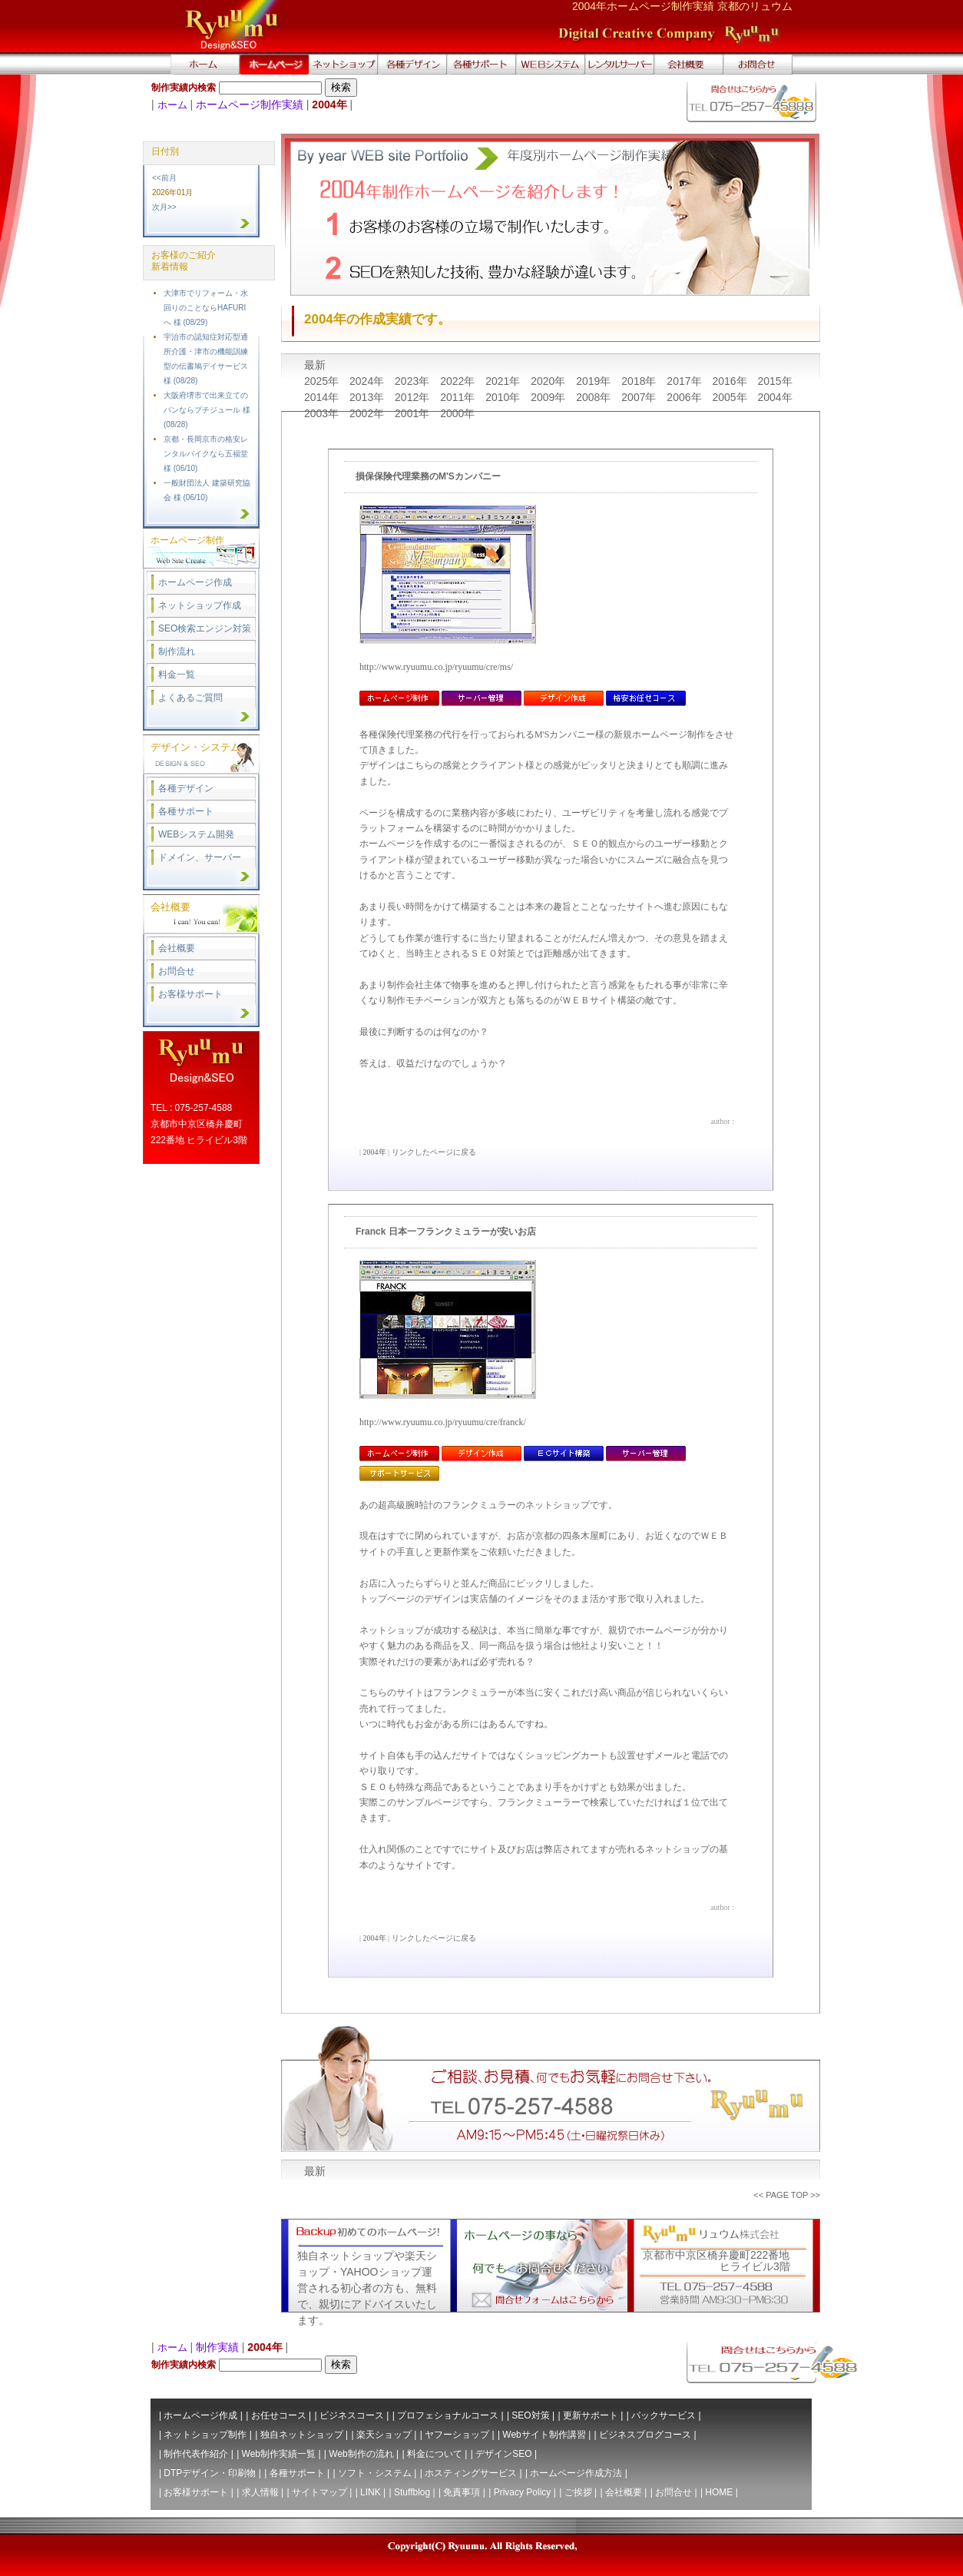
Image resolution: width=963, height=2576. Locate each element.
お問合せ (176, 971)
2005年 (731, 397)
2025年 (323, 381)
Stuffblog (412, 2492)
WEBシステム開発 (196, 834)
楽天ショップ (384, 2434)
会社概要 (176, 948)
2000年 (457, 413)
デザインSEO (503, 2453)
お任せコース (278, 2415)
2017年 (685, 381)
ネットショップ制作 (205, 2434)
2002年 (368, 413)
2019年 (595, 381)
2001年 (413, 413)
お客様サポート (190, 994)
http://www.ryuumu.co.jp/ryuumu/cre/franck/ (442, 1422)
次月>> (164, 207)
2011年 (459, 397)
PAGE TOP (787, 2195)
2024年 (368, 381)
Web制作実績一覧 (279, 2453)
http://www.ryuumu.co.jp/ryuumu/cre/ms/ (436, 666)
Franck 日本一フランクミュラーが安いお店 (446, 1231)
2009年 (549, 397)
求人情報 (260, 2492)
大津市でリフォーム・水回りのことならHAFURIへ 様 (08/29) (206, 308)
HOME (719, 2492)
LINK (370, 2492)
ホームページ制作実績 (249, 104)
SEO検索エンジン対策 (204, 628)
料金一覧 (176, 674)
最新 (315, 365)
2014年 (323, 397)
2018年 (640, 381)
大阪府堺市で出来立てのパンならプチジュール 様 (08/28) (207, 410)
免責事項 (461, 2492)
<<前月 (164, 178)
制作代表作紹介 (196, 2453)
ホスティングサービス (471, 2473)
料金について (434, 2453)
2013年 (368, 397)
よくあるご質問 (190, 697)
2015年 (774, 381)
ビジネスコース (351, 2415)
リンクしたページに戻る (434, 1152)
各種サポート (185, 811)
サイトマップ (319, 2492)
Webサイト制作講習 (543, 2434)
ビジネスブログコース (645, 2434)
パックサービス (663, 2415)
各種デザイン (185, 788)
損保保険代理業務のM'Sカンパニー (428, 476)
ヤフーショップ (457, 2434)
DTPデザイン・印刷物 (210, 2473)
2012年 (413, 397)
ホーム (172, 105)
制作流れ (176, 651)
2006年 (685, 397)
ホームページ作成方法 (576, 2473)
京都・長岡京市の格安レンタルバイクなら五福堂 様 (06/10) (206, 453)
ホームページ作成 (195, 582)
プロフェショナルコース (447, 2415)
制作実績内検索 (183, 87)
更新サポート (590, 2415)
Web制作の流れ (361, 2453)
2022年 (459, 381)
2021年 (504, 381)
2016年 (731, 381)
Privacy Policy (522, 2492)
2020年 (549, 381)
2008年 (595, 397)
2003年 (323, 413)
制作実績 (217, 2347)
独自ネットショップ (301, 2434)
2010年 (504, 397)
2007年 (640, 397)
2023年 (413, 381)
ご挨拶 (578, 2492)
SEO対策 (530, 2415)
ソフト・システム (375, 2473)
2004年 (774, 397)
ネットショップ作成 (199, 605)
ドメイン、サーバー (199, 857)
